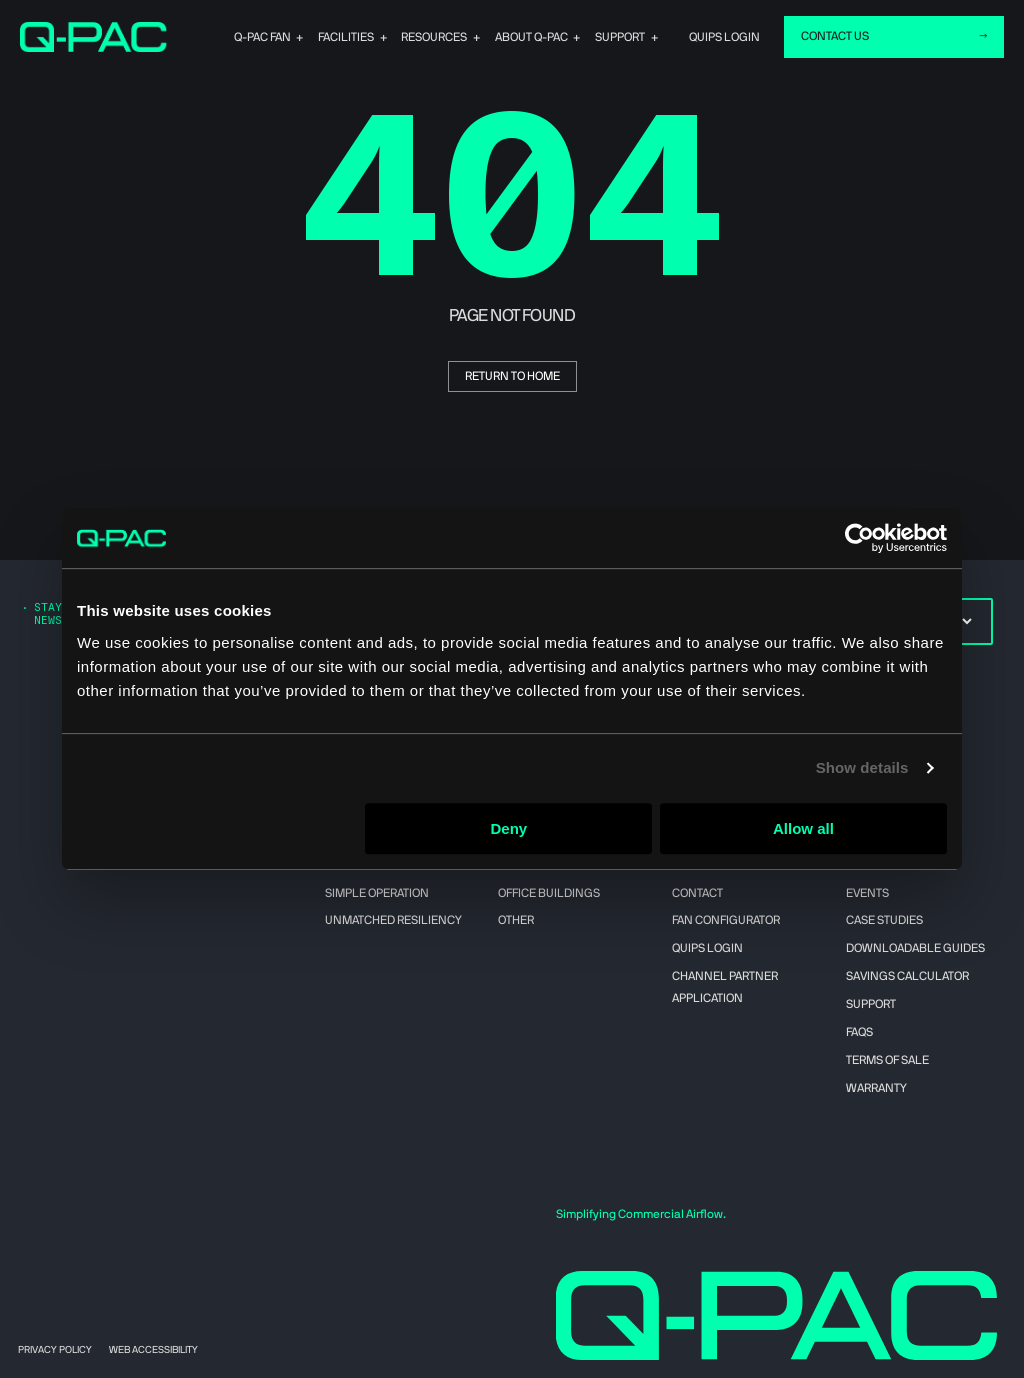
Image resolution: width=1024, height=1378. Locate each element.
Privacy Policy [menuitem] (55, 1350)
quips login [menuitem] (724, 37)
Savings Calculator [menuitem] (907, 976)
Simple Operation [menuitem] (377, 893)
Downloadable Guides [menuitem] (915, 948)
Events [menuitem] (867, 893)
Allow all (803, 828)
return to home (512, 376)
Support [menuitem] (636, 37)
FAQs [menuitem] (859, 1032)
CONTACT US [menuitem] (835, 36)
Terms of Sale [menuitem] (887, 1060)
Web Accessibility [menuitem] (153, 1350)
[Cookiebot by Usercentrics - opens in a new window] (859, 538)
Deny (509, 828)
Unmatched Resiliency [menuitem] (393, 920)
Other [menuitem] (516, 920)
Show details (862, 767)
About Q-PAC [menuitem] (563, 37)
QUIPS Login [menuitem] (707, 948)
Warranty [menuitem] (876, 1088)
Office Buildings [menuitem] (549, 893)
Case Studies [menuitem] (884, 920)
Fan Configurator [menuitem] (726, 920)
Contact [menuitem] (697, 893)
